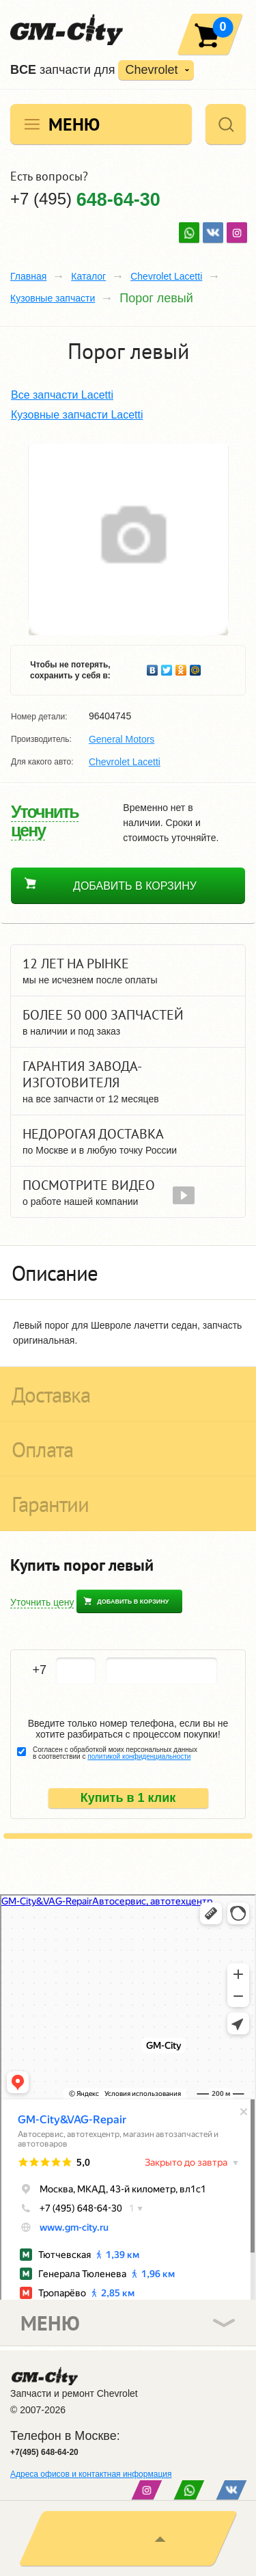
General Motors (121, 739)
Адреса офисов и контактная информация (90, 2474)
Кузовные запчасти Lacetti (77, 415)
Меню (74, 124)
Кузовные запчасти (52, 298)
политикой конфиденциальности (138, 1756)
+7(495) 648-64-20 (44, 2452)
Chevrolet (151, 70)
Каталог (88, 276)
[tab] (128, 1272)
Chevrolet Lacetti (166, 276)
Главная (28, 276)
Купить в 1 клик (128, 1798)
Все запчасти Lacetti (62, 395)
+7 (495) (85, 199)
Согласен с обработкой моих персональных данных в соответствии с (115, 1753)
